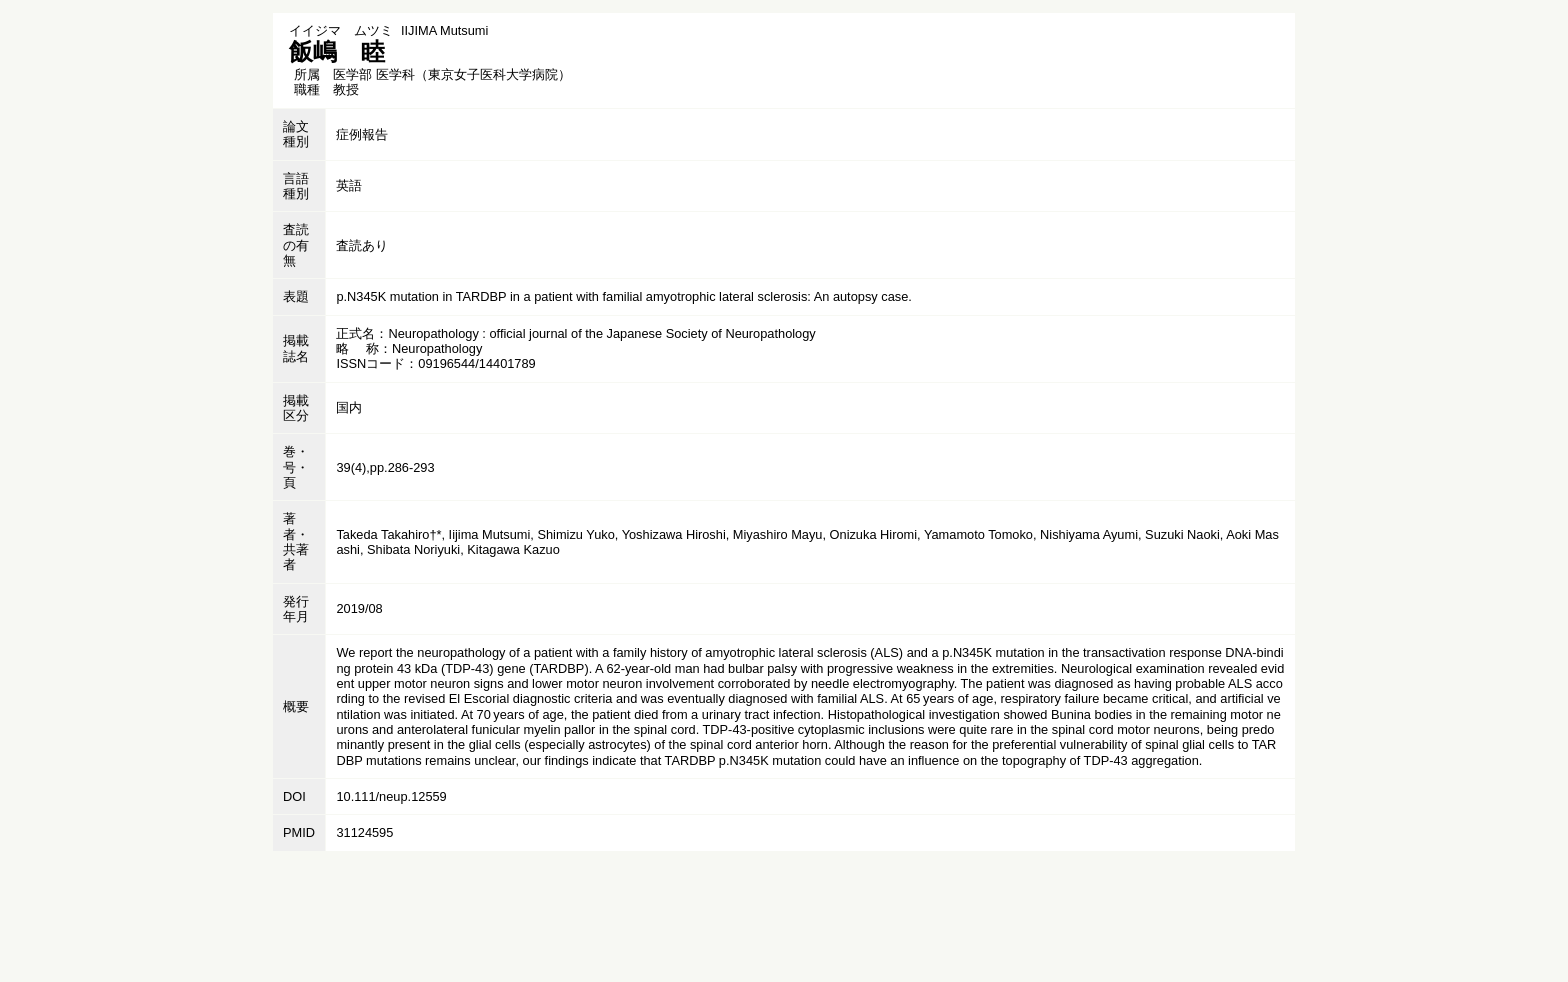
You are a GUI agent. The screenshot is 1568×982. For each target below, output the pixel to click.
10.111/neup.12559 (391, 796)
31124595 (364, 832)
